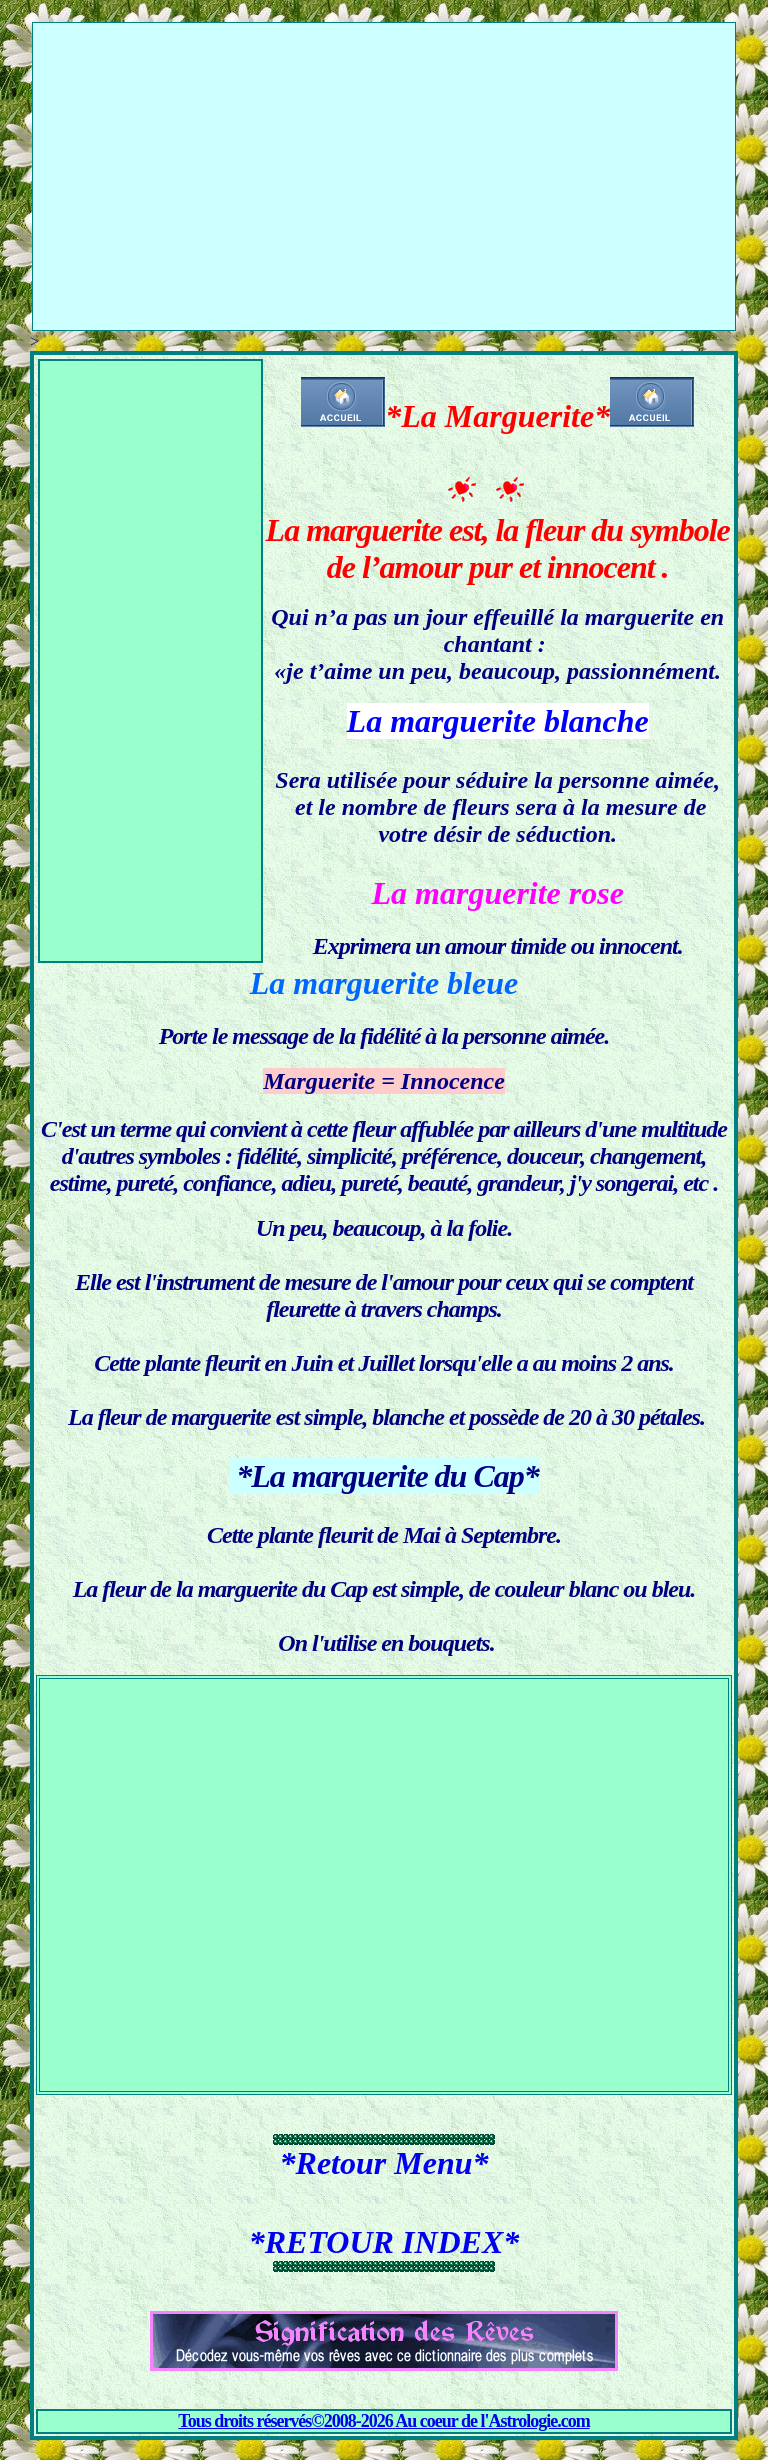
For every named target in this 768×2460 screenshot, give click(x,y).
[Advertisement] (384, 163)
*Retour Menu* (384, 2163)
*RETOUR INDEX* (384, 2242)
